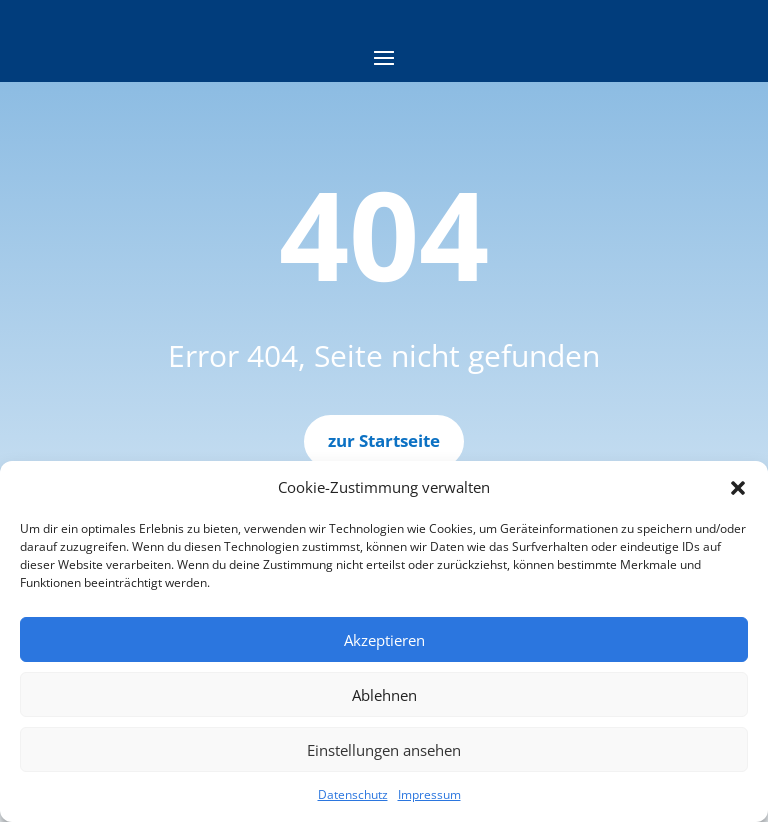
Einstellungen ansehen (384, 750)
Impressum (429, 794)
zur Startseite (384, 440)
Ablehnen (384, 695)
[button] (738, 488)
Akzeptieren (384, 640)
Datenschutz (353, 794)
